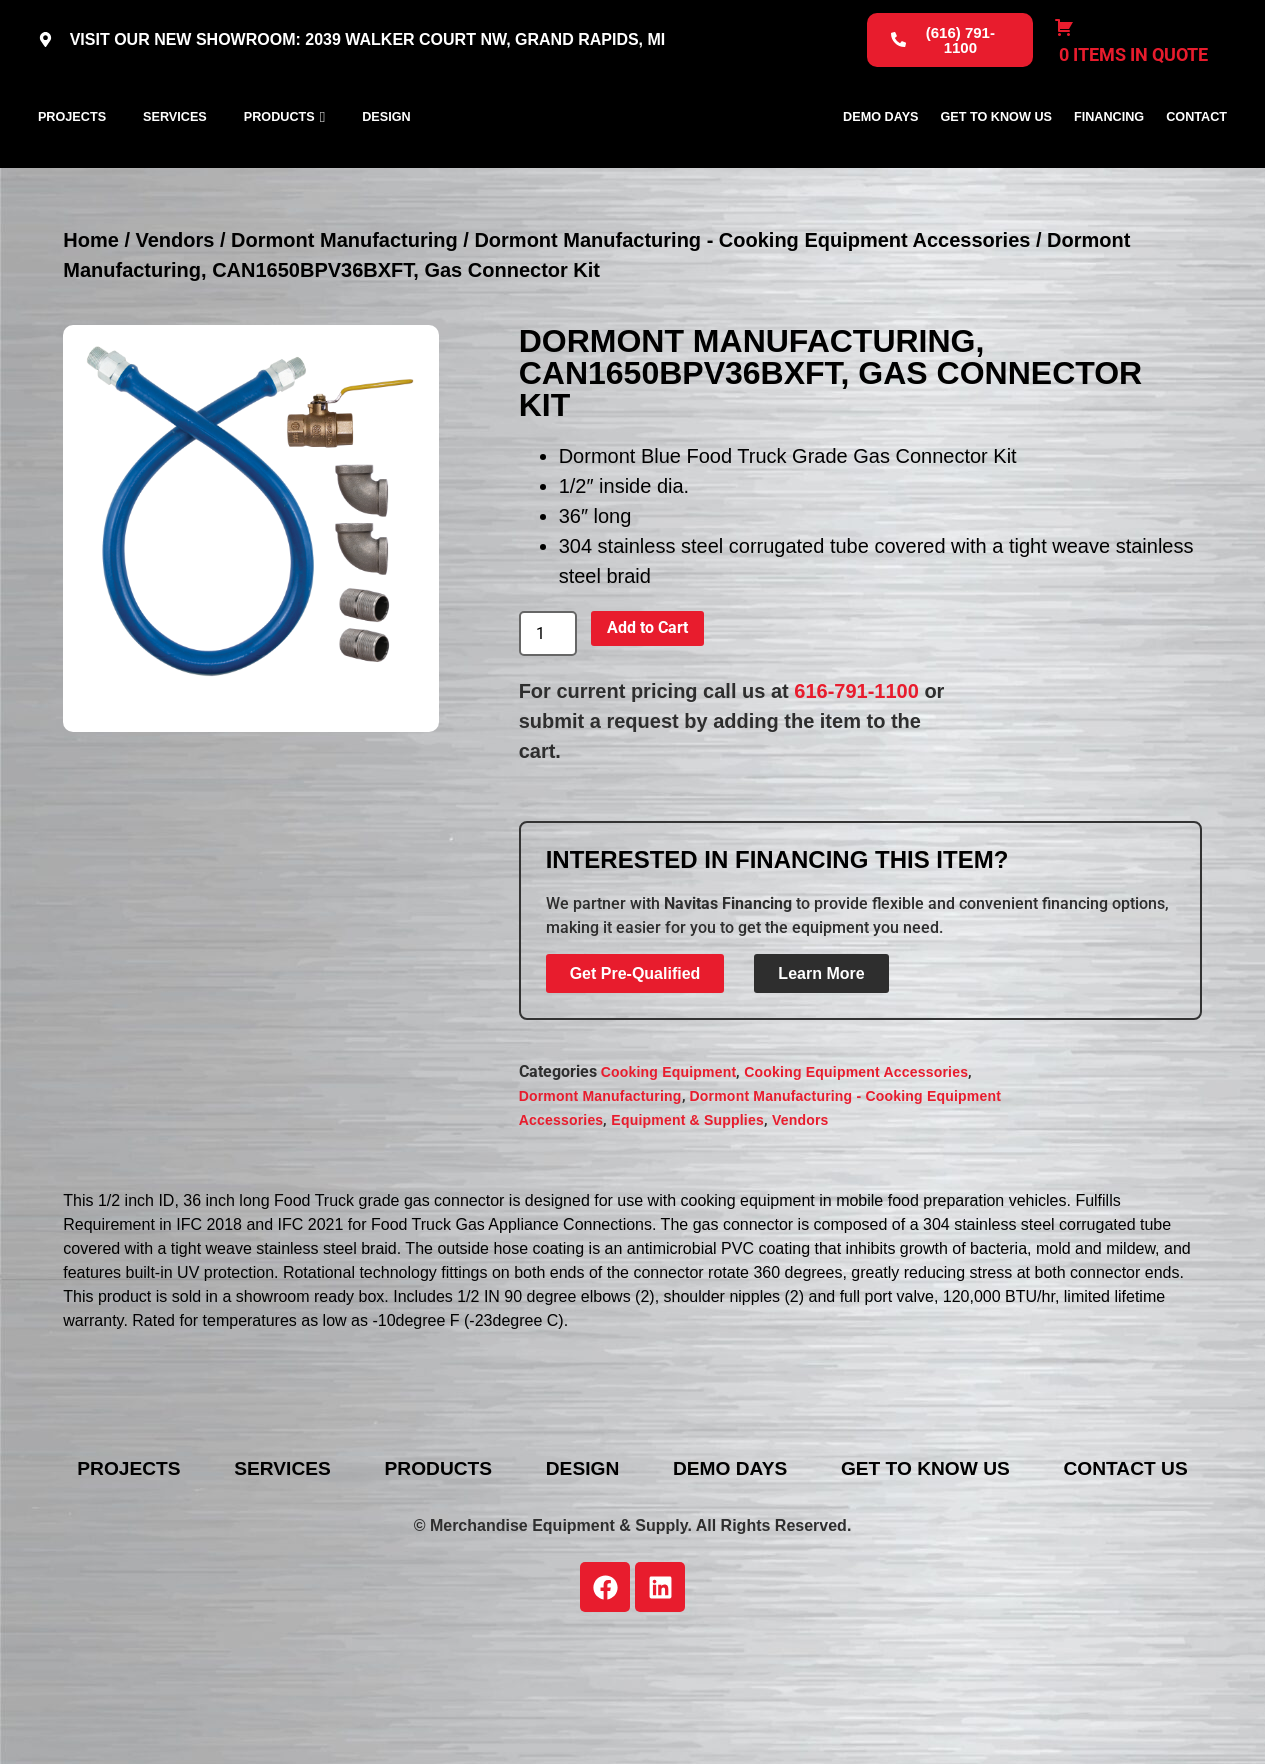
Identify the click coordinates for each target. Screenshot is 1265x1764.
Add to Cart (647, 715)
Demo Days (880, 161)
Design (386, 161)
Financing (1109, 161)
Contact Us (648, 1587)
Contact (1196, 161)
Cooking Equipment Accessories (856, 1160)
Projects (72, 161)
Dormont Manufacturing (344, 327)
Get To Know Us (996, 161)
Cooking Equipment (669, 1160)
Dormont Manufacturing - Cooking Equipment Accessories (752, 327)
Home (91, 327)
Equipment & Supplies (687, 1208)
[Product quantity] (548, 721)
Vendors (175, 327)
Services (175, 161)
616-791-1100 (856, 779)
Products (279, 161)
